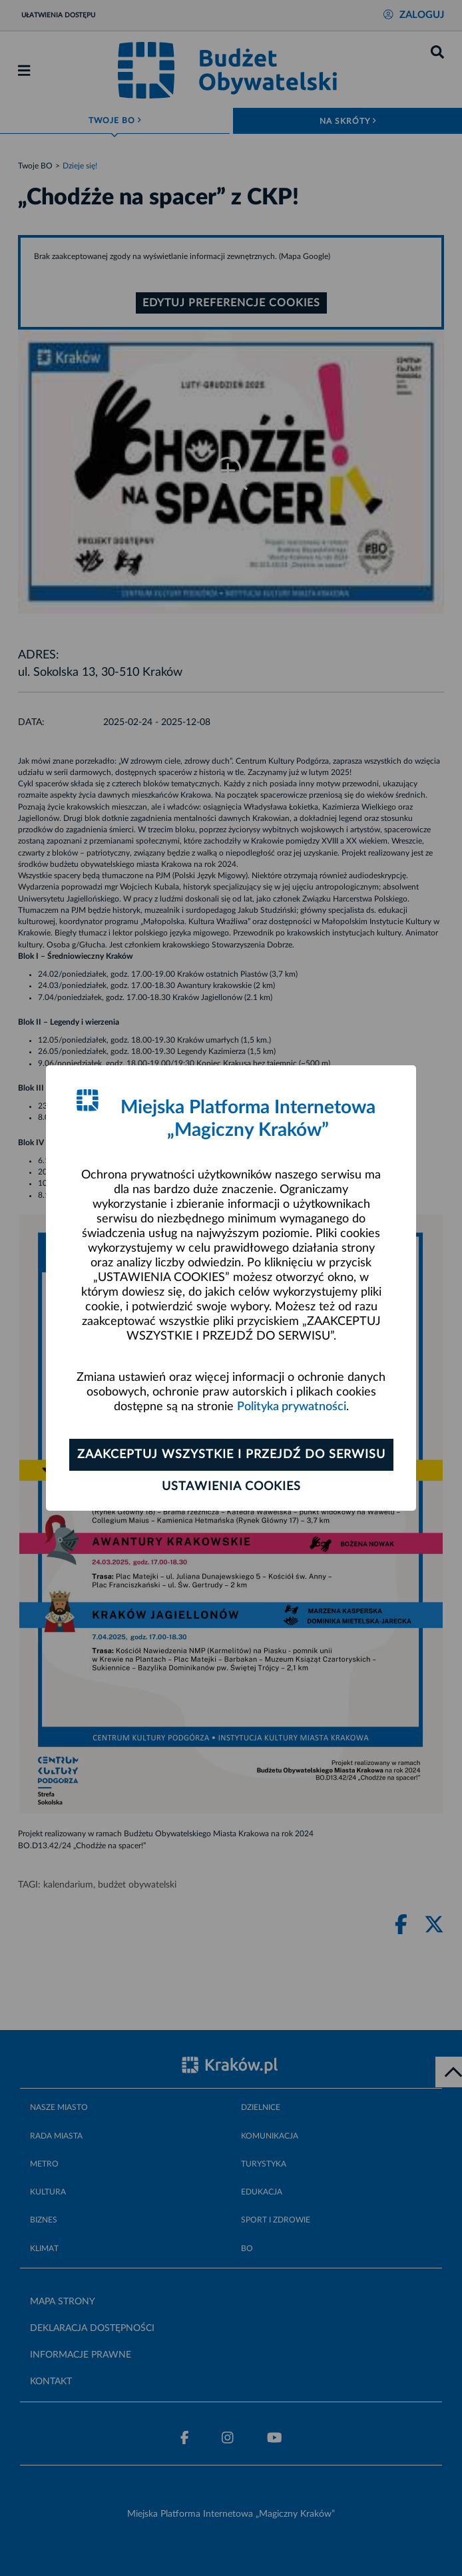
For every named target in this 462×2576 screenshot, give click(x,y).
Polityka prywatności (291, 1407)
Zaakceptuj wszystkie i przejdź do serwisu (231, 1455)
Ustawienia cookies (231, 1487)
